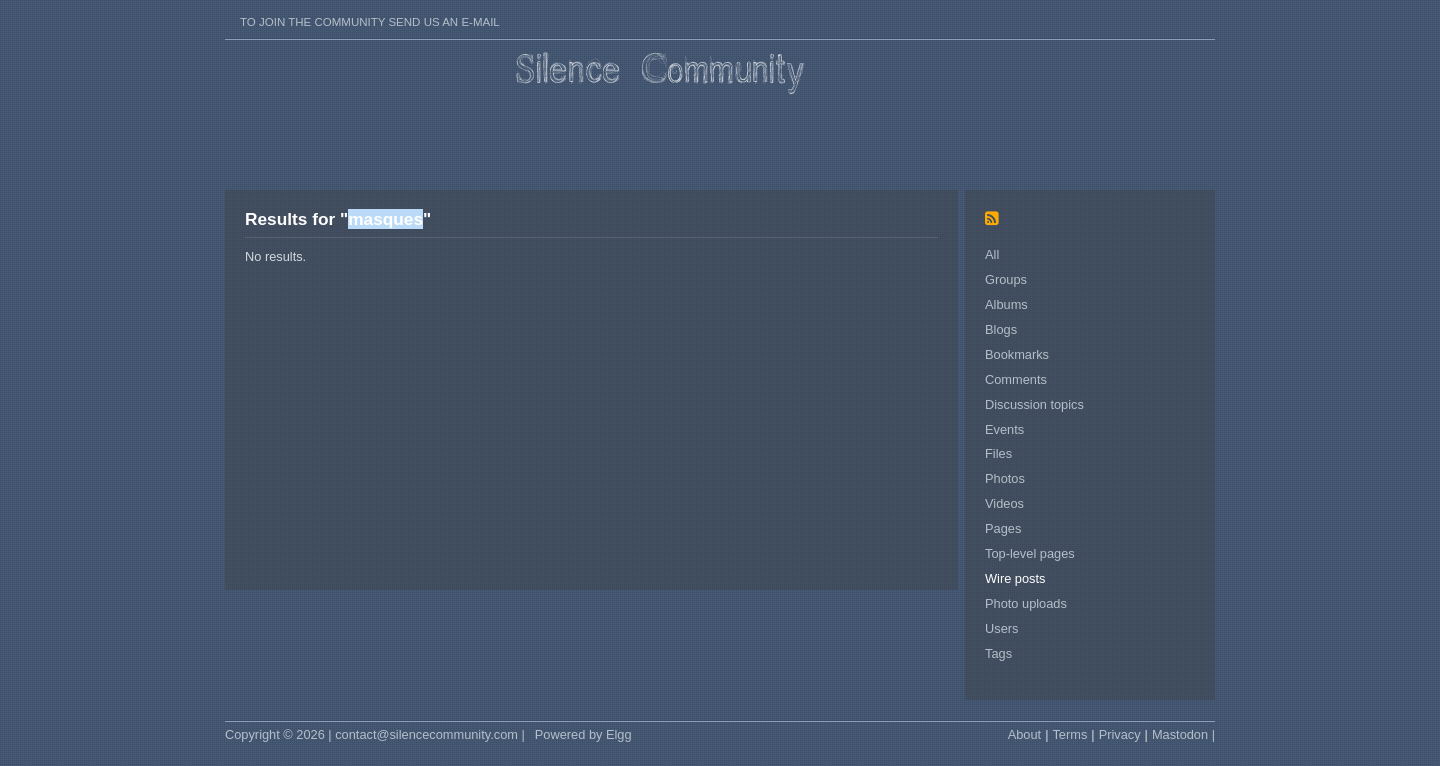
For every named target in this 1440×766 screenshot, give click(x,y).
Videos (1004, 503)
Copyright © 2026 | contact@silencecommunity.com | (375, 734)
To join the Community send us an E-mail (370, 22)
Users (1001, 628)
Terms (1069, 734)
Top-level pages (1030, 553)
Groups (1006, 279)
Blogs (1001, 329)
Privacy (1120, 734)
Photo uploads (1026, 603)
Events (1004, 429)
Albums (1006, 304)
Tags (998, 653)
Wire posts (1015, 578)
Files (998, 453)
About (1024, 734)
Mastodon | (1183, 734)
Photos (1005, 478)
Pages (1003, 528)
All (992, 254)
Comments (1016, 379)
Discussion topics (1034, 404)
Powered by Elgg (583, 734)
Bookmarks (1017, 354)
